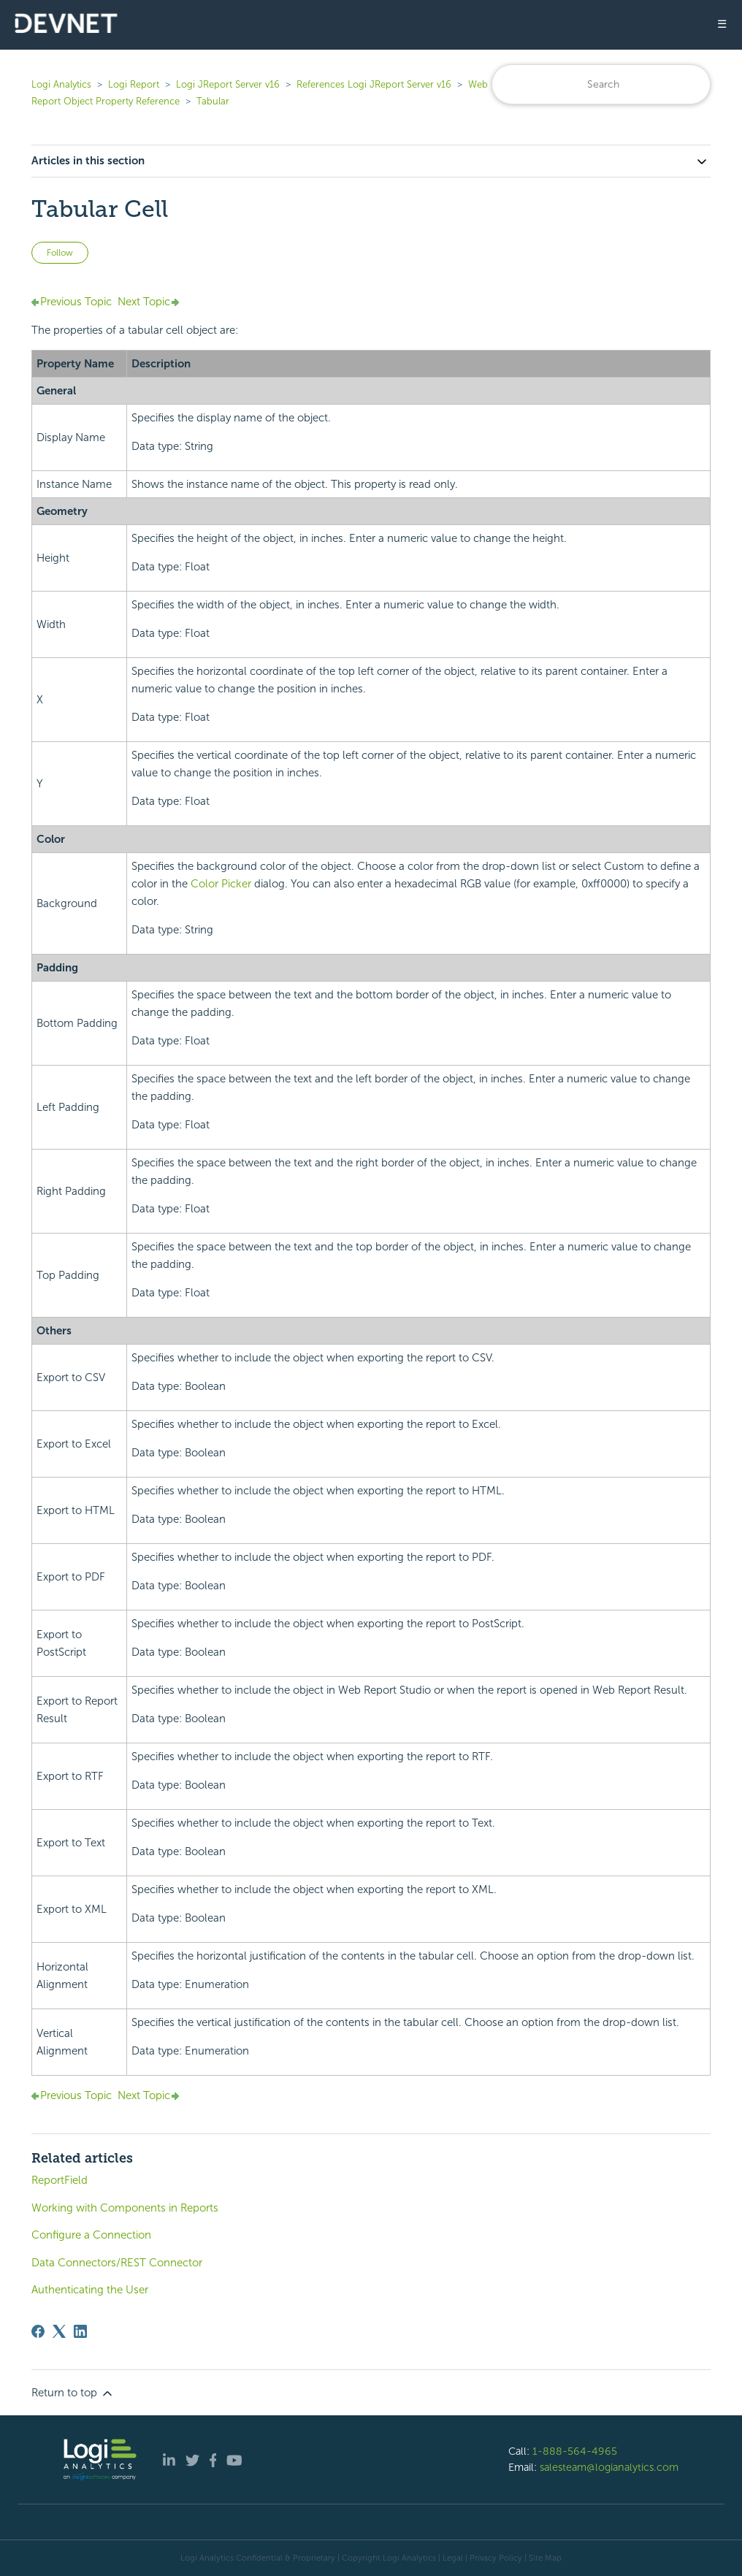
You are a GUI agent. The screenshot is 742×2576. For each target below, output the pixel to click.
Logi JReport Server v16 (228, 84)
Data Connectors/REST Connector (116, 2262)
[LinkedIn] (80, 2331)
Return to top (73, 2393)
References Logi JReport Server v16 (374, 84)
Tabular (212, 101)
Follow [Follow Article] (60, 253)
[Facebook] (38, 2331)
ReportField (59, 2180)
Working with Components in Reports (124, 2207)
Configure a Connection (91, 2234)
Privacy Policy (496, 2558)
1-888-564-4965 (574, 2451)
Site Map (545, 2558)
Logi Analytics (61, 84)
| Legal (450, 2558)
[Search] (601, 84)
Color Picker (221, 883)
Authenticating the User (89, 2289)
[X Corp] (59, 2331)
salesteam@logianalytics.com (609, 2467)
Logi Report (133, 84)
